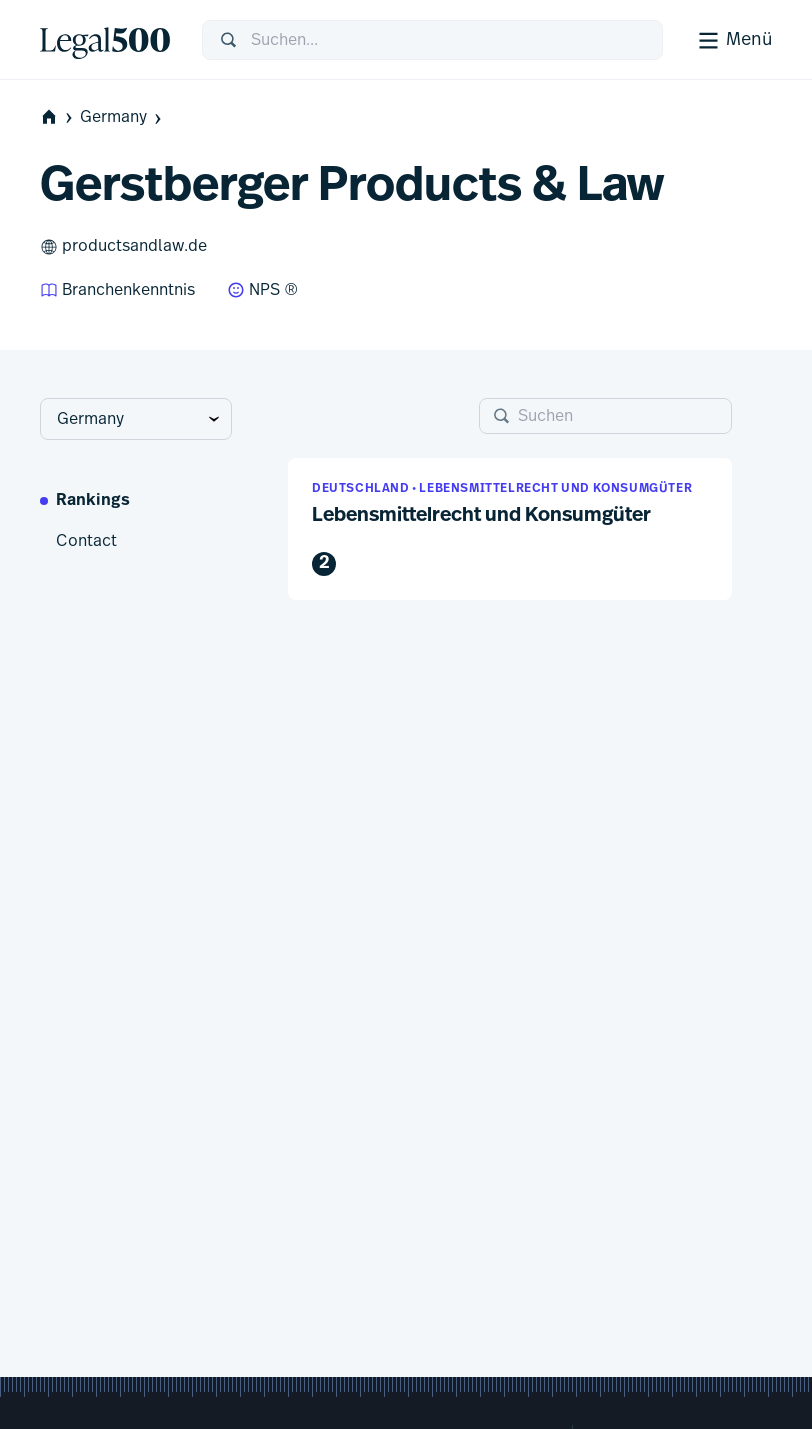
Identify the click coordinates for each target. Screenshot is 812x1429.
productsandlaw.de (123, 247)
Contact (86, 541)
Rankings (93, 501)
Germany (122, 117)
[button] (510, 529)
